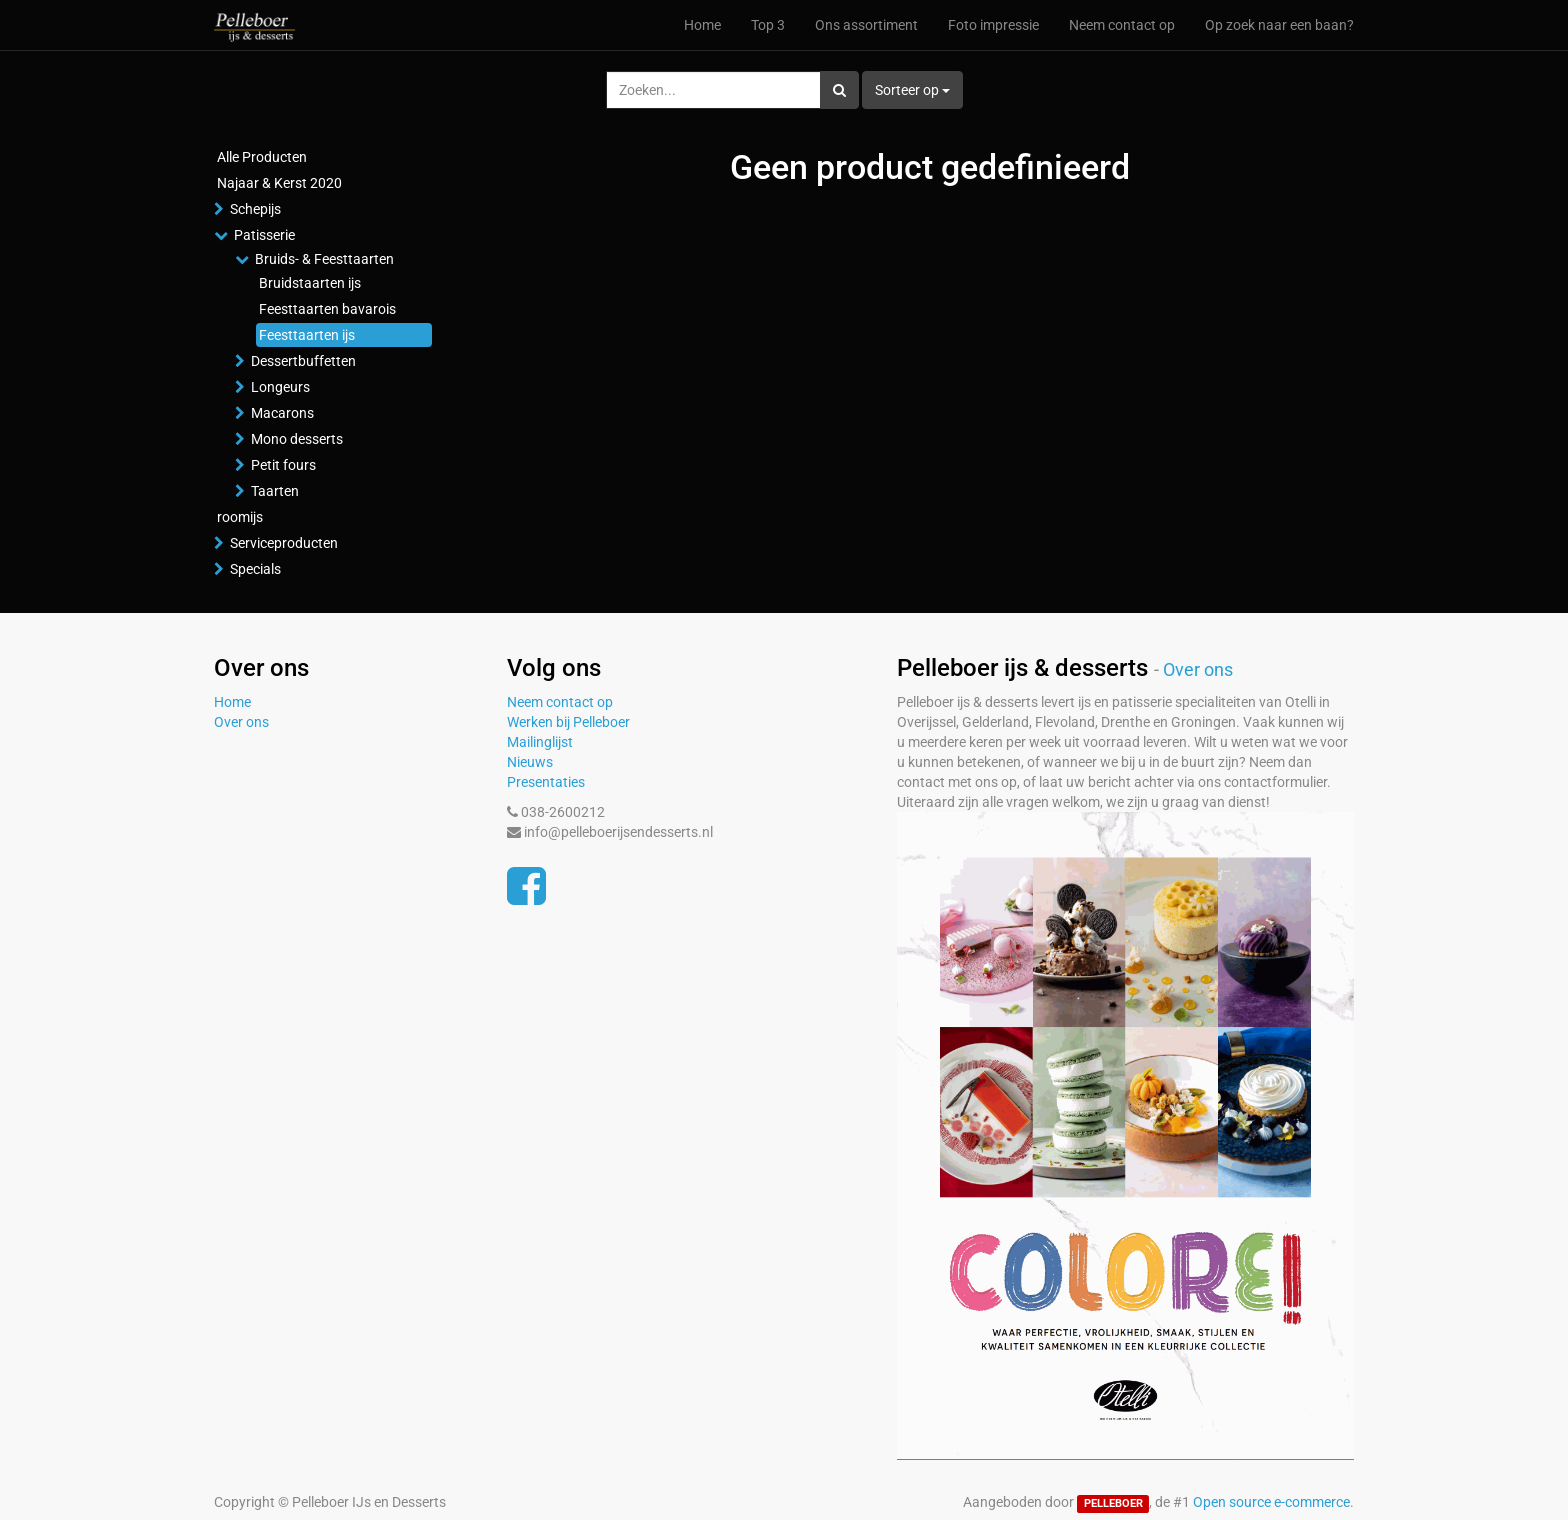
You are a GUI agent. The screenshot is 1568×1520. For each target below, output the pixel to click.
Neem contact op (560, 702)
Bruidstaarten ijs (310, 283)
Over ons (241, 722)
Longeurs (280, 387)
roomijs (240, 517)
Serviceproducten (284, 543)
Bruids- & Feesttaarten (324, 259)
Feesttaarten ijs (307, 335)
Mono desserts (297, 439)
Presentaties (546, 782)
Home (232, 702)
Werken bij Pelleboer (568, 722)
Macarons (282, 413)
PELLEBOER (1113, 1503)
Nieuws (530, 762)
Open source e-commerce (1271, 1502)
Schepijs (255, 209)
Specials (255, 569)
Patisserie (264, 235)
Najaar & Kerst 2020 (279, 183)
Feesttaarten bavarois (327, 309)
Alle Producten (262, 157)
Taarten (275, 491)
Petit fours (283, 465)
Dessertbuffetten (303, 361)
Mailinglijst (540, 742)
